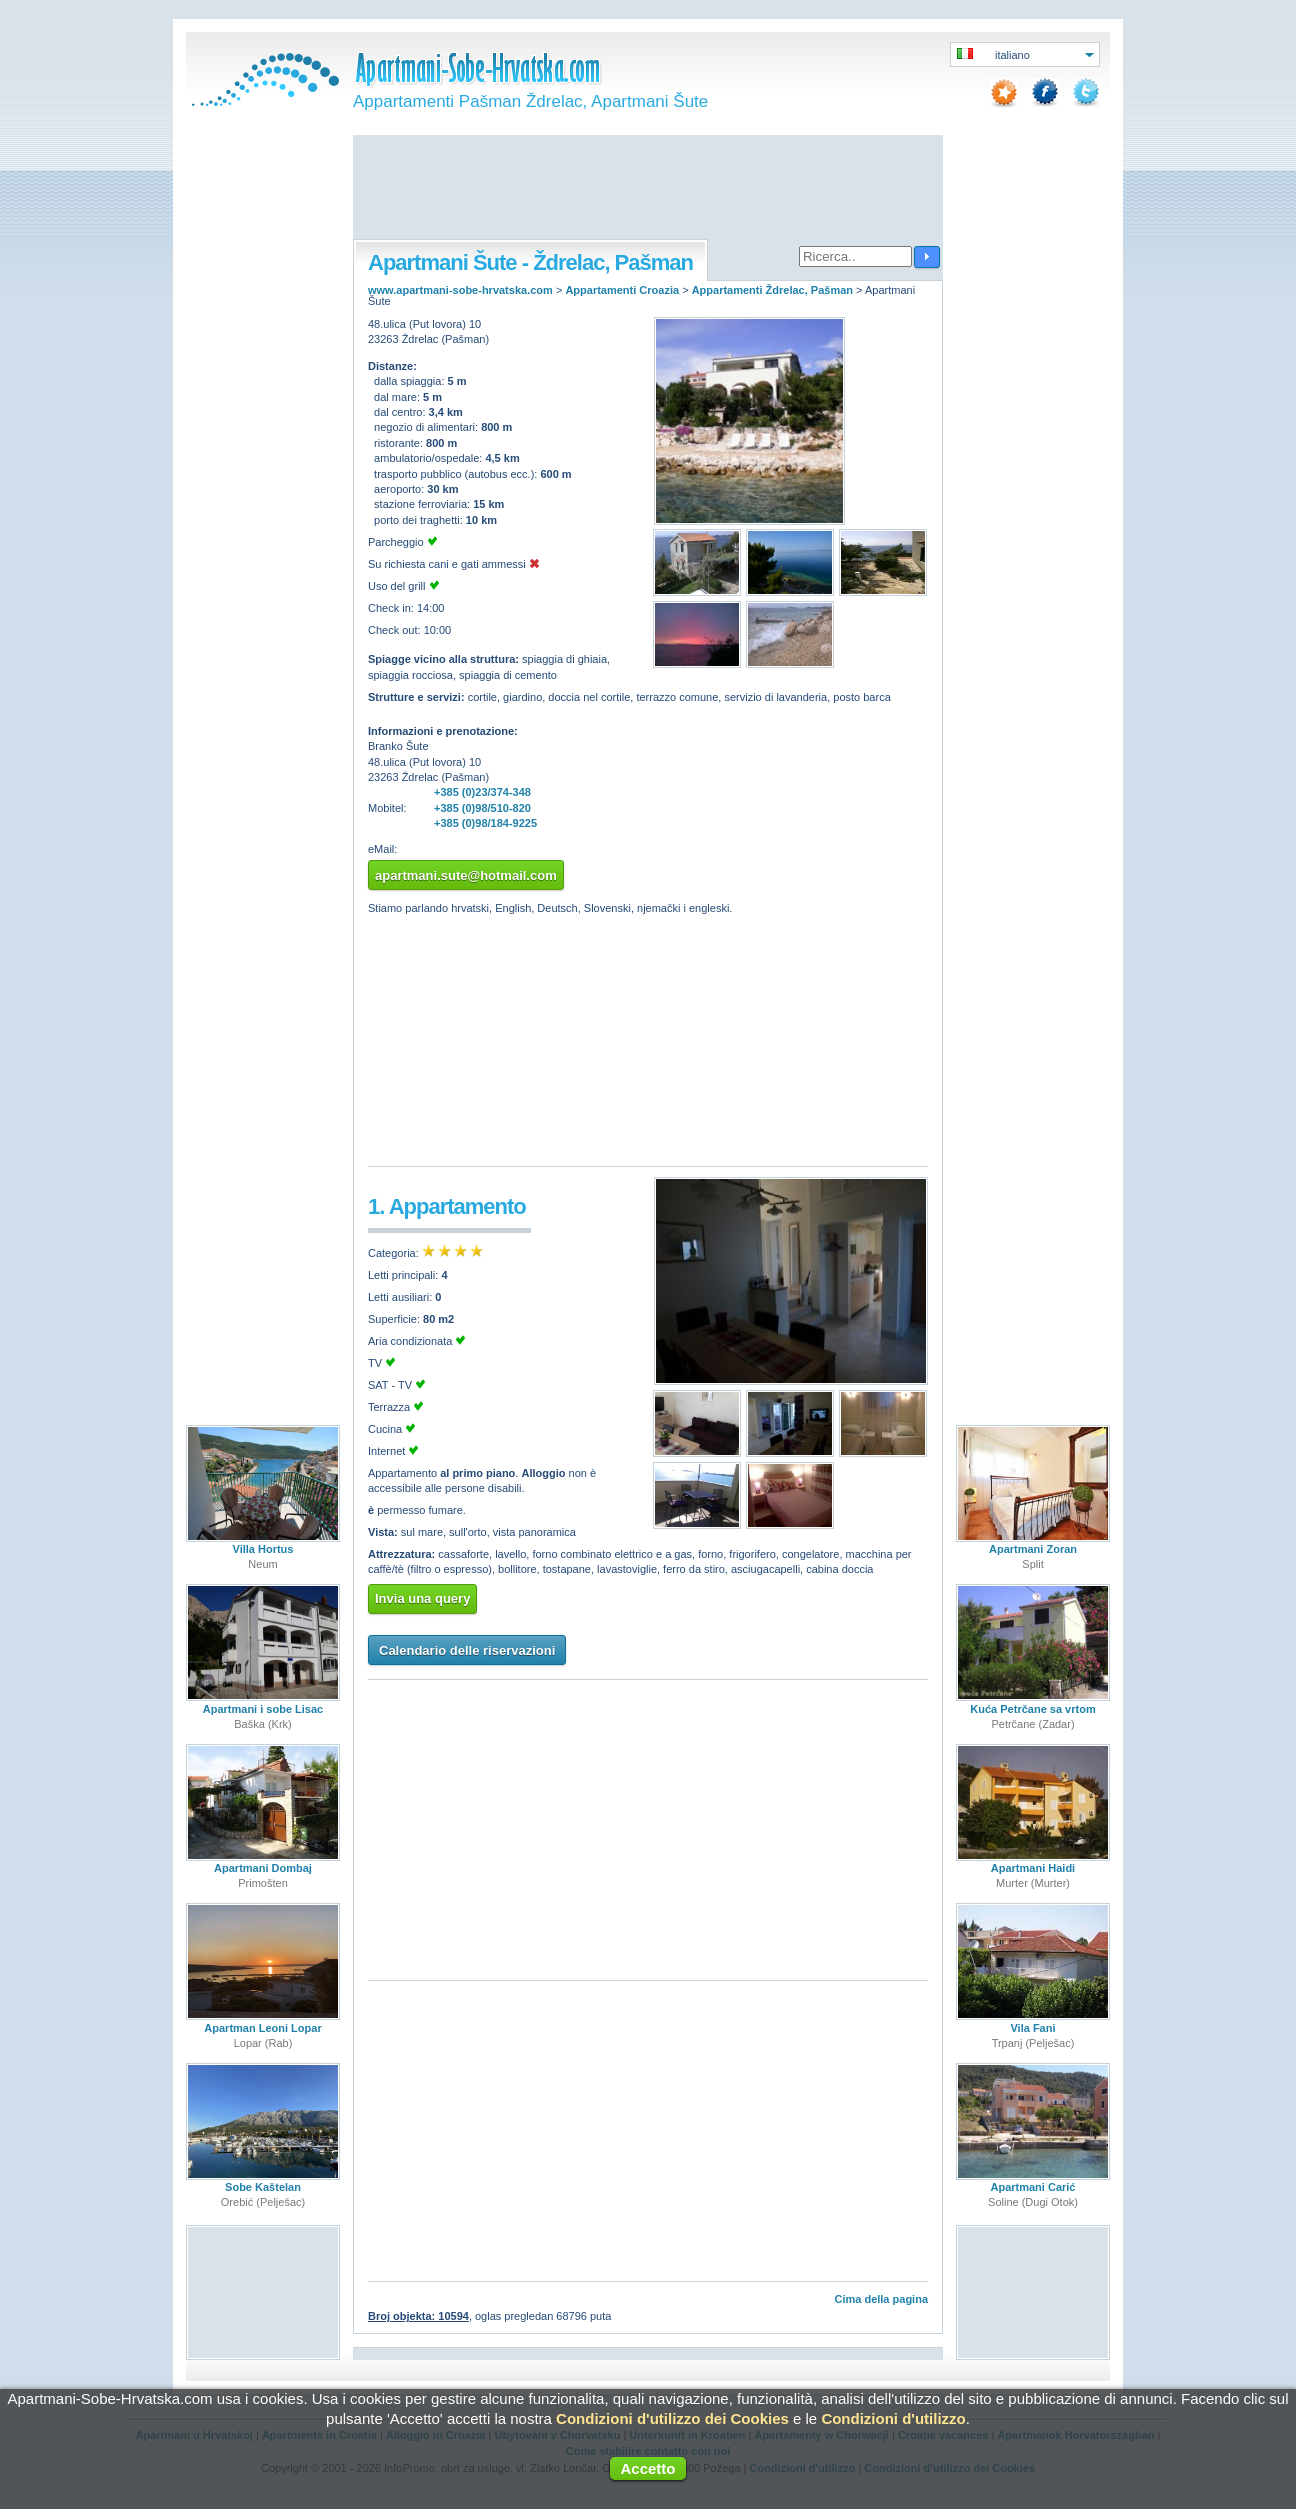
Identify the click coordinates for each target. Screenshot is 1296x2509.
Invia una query (422, 1598)
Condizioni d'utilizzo (893, 2418)
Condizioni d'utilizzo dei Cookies (672, 2418)
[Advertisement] (648, 189)
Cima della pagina (881, 2299)
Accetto (647, 2468)
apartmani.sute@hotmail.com (466, 875)
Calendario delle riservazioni (467, 1650)
